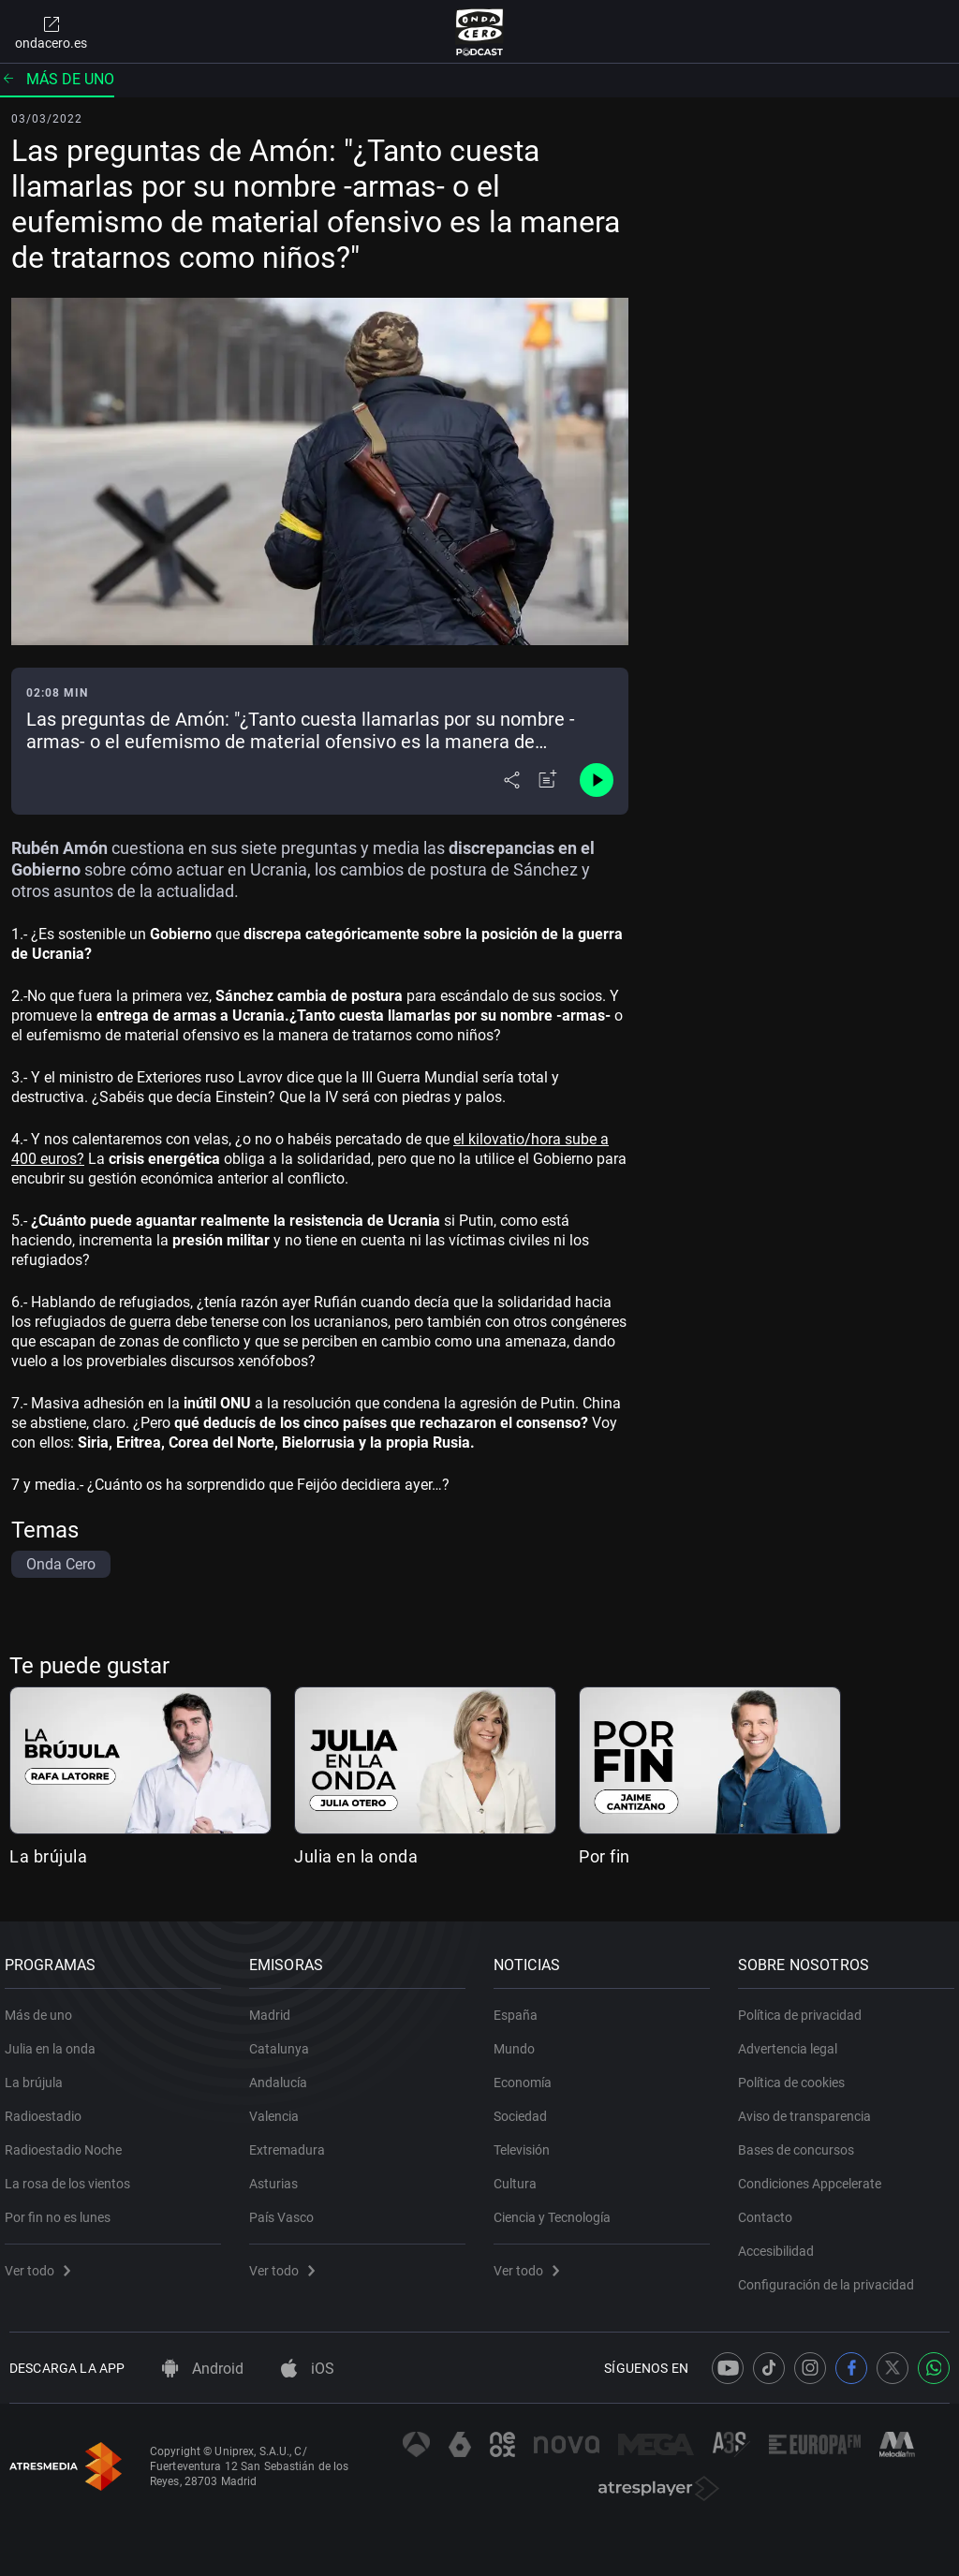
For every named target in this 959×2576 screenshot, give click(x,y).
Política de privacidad (804, 2007)
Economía (527, 2075)
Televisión (526, 2142)
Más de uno (57, 79)
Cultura (519, 2176)
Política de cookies (796, 2075)
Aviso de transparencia (809, 2108)
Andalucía (283, 2075)
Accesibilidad (781, 2243)
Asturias (278, 2176)
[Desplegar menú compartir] (512, 780)
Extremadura (292, 2142)
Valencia (278, 2108)
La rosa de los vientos (72, 2176)
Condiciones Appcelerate (814, 2176)
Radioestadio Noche (67, 2142)
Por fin (604, 1856)
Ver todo (42, 2263)
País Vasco (286, 2209)
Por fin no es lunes (62, 2209)
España (520, 2007)
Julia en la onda (356, 1856)
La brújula (48, 1856)
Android (202, 2368)
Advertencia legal (792, 2041)
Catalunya (284, 2041)
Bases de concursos (801, 2142)
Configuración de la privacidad (831, 2277)
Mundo (518, 2041)
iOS (307, 2368)
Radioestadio (47, 2108)
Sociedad (525, 2108)
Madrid (274, 2007)
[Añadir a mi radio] (548, 780)
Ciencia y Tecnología (556, 2209)
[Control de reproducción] (596, 780)
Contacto (770, 2209)
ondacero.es (51, 32)
